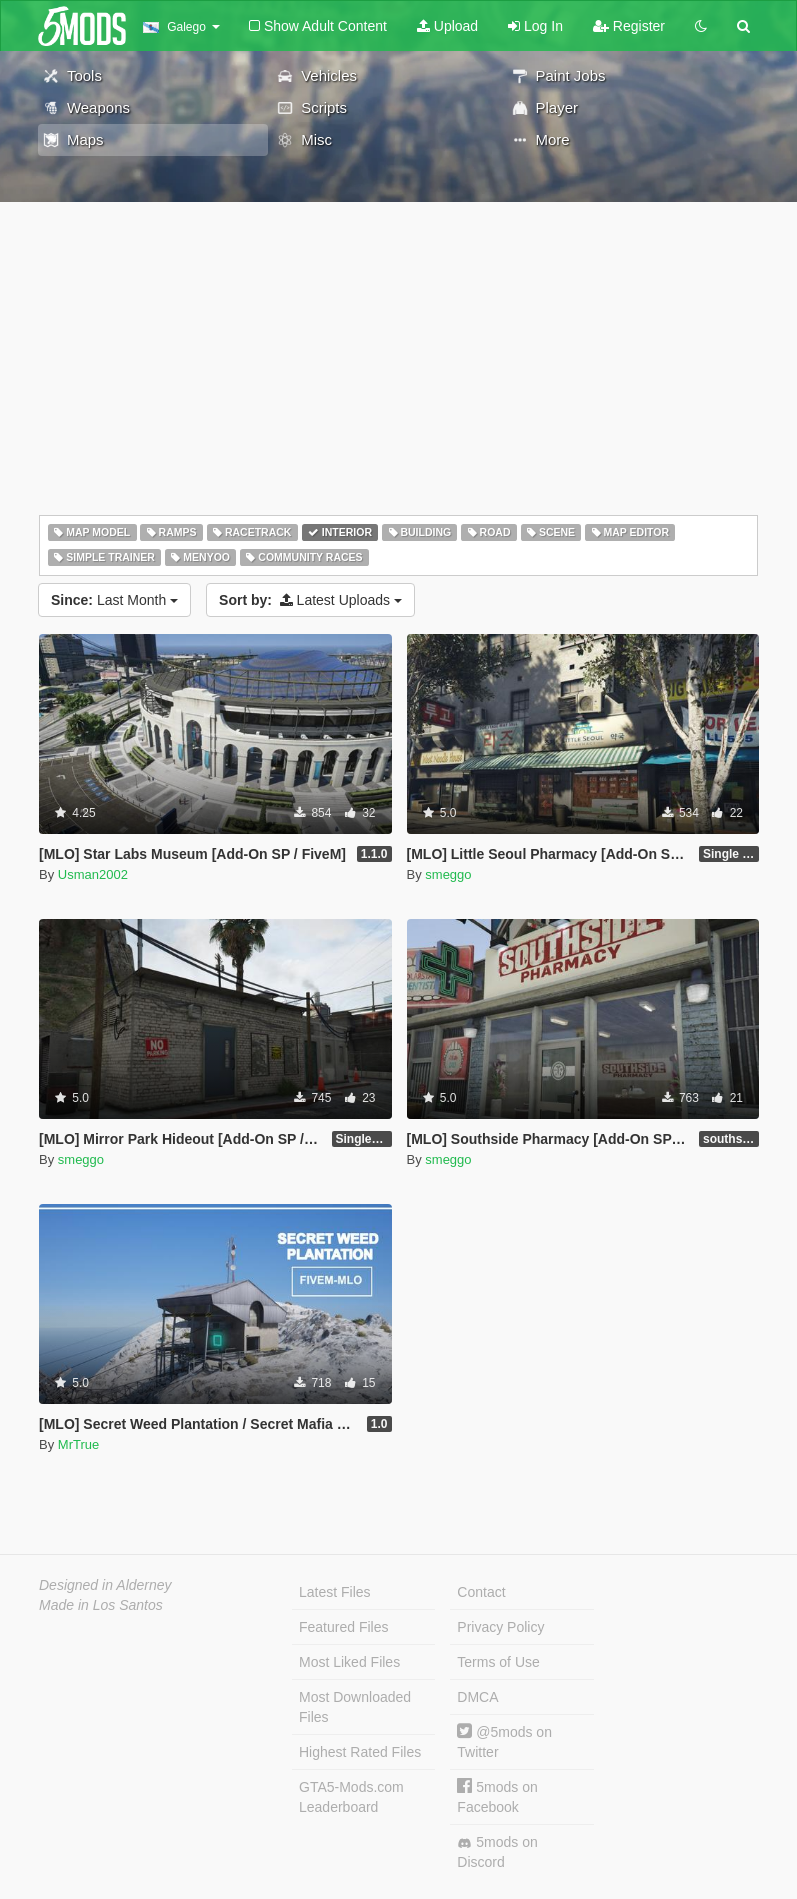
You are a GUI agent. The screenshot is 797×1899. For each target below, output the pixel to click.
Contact (481, 1592)
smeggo (448, 874)
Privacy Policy (500, 1627)
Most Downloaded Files (355, 1707)
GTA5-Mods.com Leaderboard (351, 1797)
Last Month (114, 600)
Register (629, 26)
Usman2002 (93, 874)
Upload (447, 26)
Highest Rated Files (360, 1752)
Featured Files (343, 1627)
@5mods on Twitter (504, 1741)
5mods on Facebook (497, 1796)
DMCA (477, 1697)
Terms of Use (498, 1662)
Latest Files (335, 1592)
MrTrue (78, 1444)
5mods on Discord (497, 1852)
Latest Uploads (310, 600)
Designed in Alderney (105, 1585)
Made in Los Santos (101, 1605)
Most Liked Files (349, 1662)
